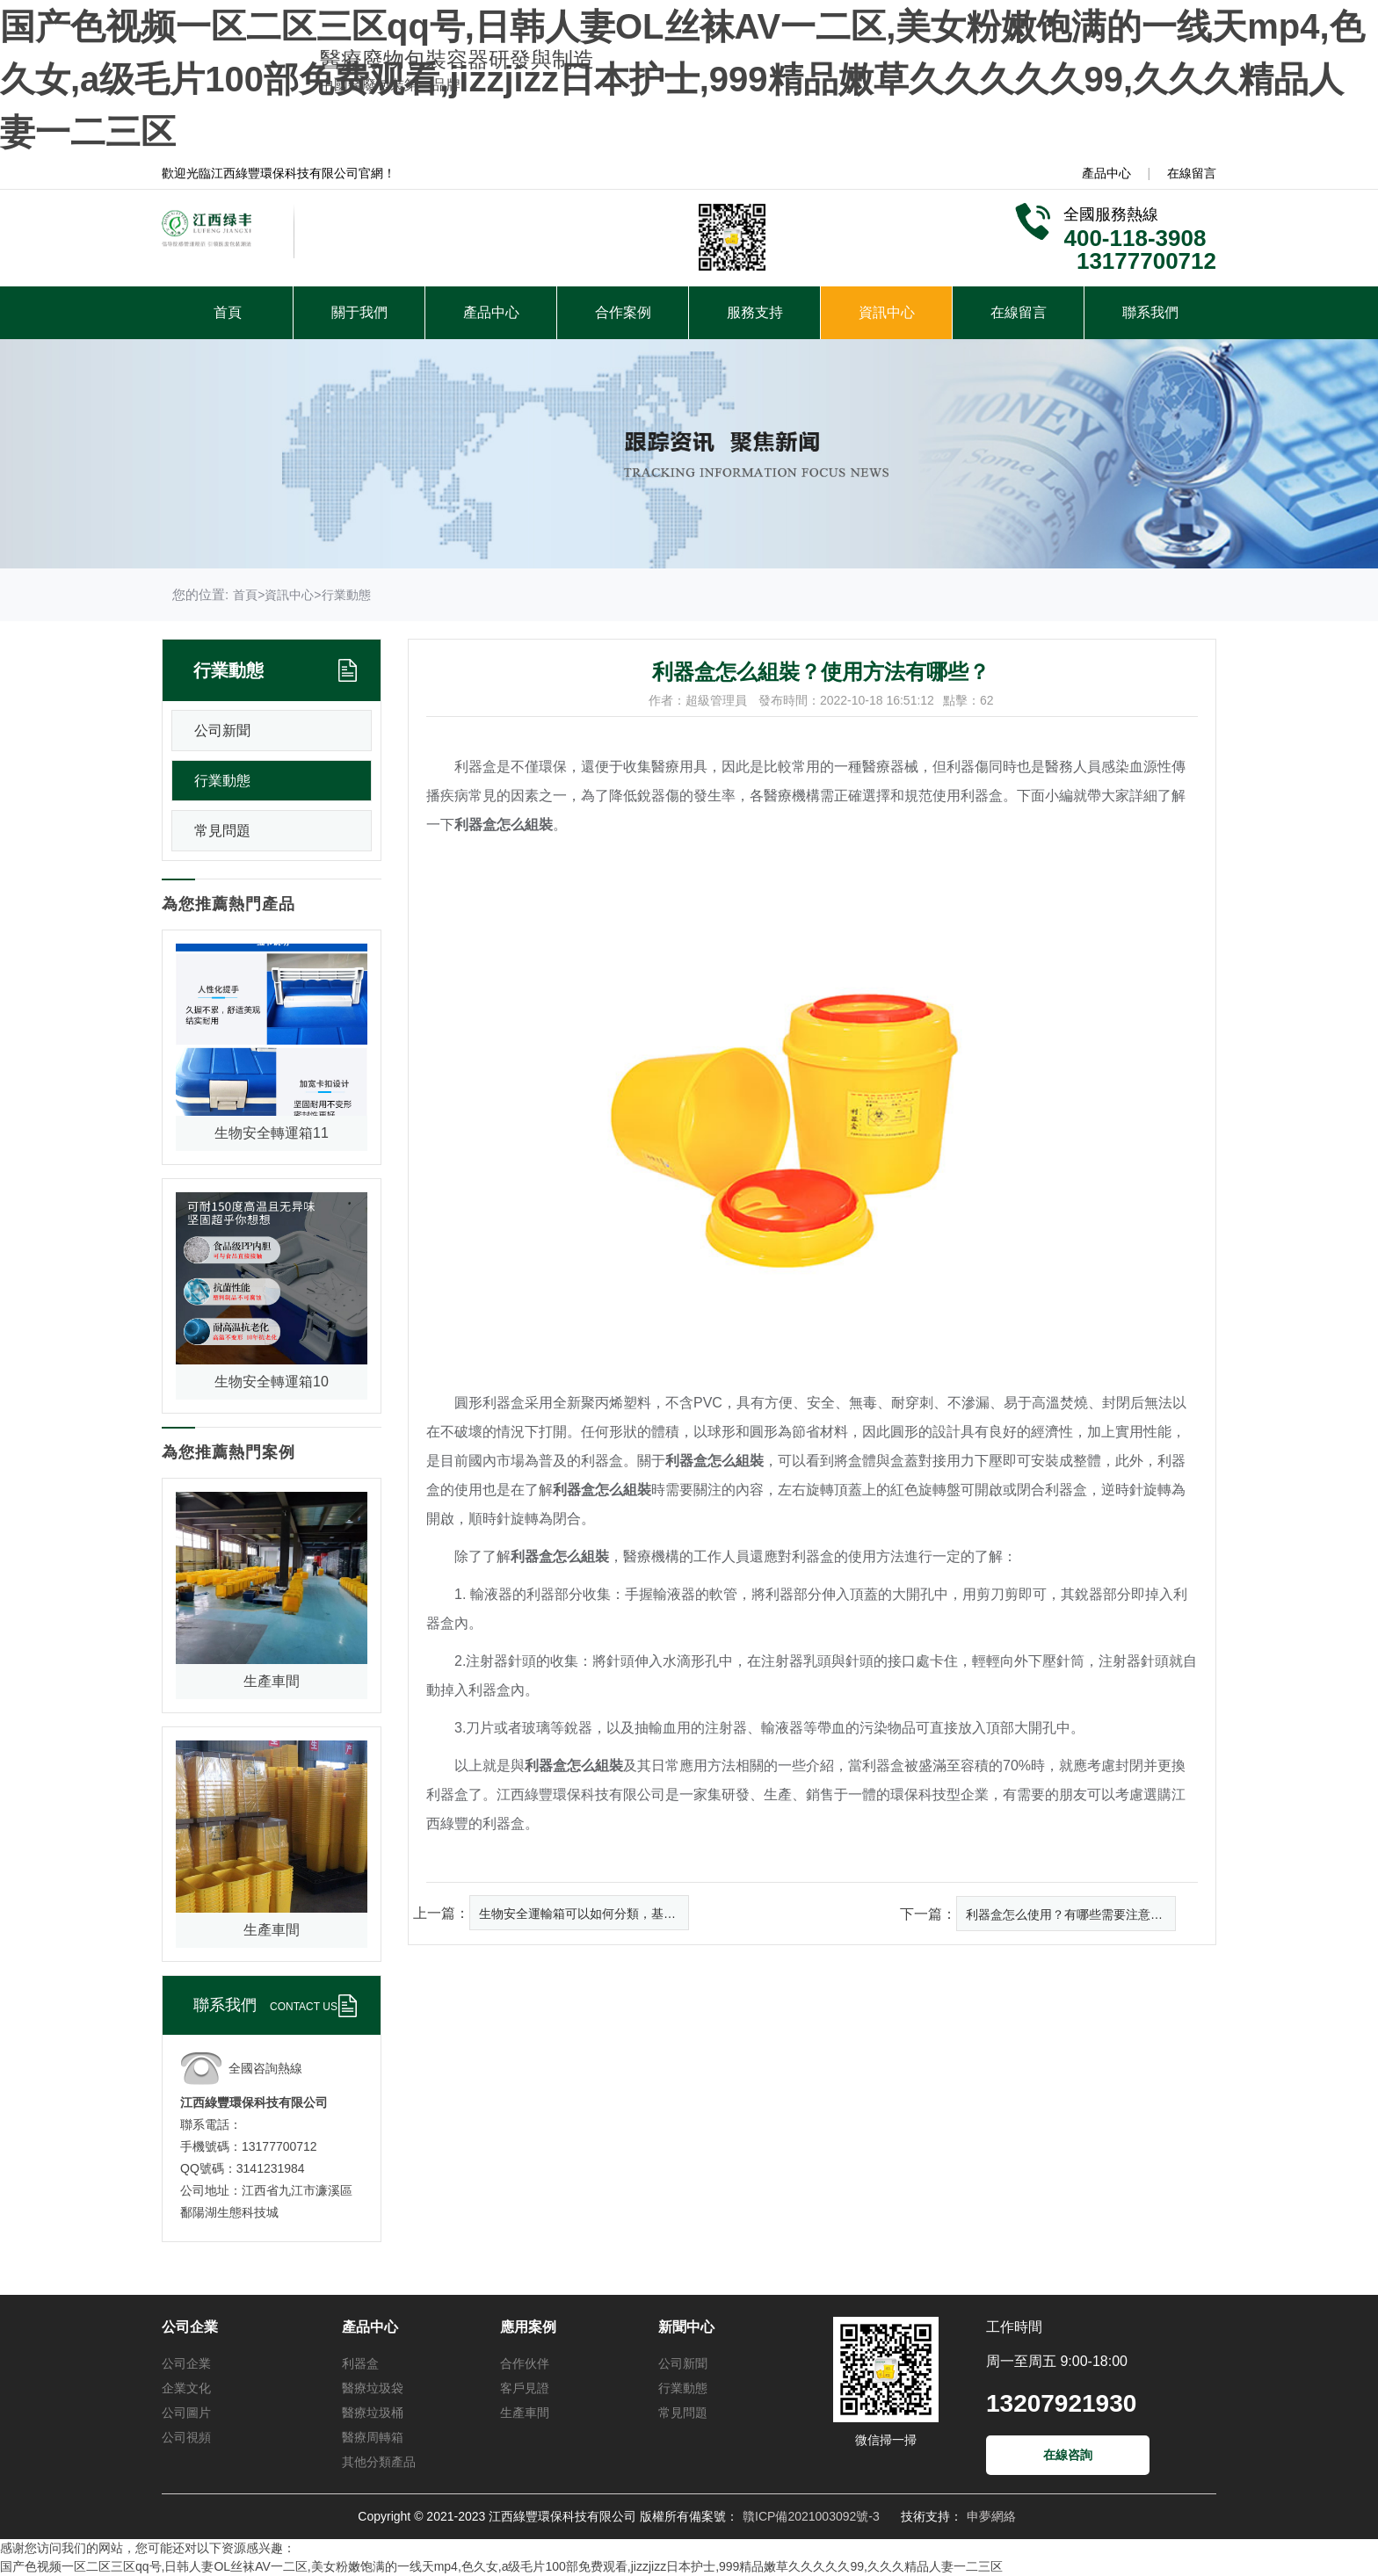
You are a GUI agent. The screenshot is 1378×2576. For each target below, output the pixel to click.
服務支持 (755, 312)
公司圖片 (186, 2413)
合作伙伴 (524, 2363)
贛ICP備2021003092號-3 (811, 2516)
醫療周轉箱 (372, 2437)
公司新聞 (222, 730)
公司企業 (190, 2326)
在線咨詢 (1067, 2455)
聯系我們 (1150, 312)
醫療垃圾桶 (372, 2413)
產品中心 (1106, 173)
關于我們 (359, 312)
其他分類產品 (379, 2462)
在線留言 (1191, 173)
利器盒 (360, 2363)
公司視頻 (186, 2437)
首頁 (228, 312)
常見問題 (222, 830)
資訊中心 (887, 312)
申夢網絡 (991, 2516)
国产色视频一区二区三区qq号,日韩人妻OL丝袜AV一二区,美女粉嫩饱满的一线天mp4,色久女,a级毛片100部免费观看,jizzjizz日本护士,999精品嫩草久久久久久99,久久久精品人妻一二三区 (682, 79)
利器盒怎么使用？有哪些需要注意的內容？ (1071, 1914)
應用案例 (528, 2326)
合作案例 (623, 312)
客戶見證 (524, 2388)
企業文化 (186, 2388)
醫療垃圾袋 (372, 2388)
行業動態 (346, 595)
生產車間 (524, 2413)
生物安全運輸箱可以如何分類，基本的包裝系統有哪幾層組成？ (584, 1914)
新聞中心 (686, 2326)
